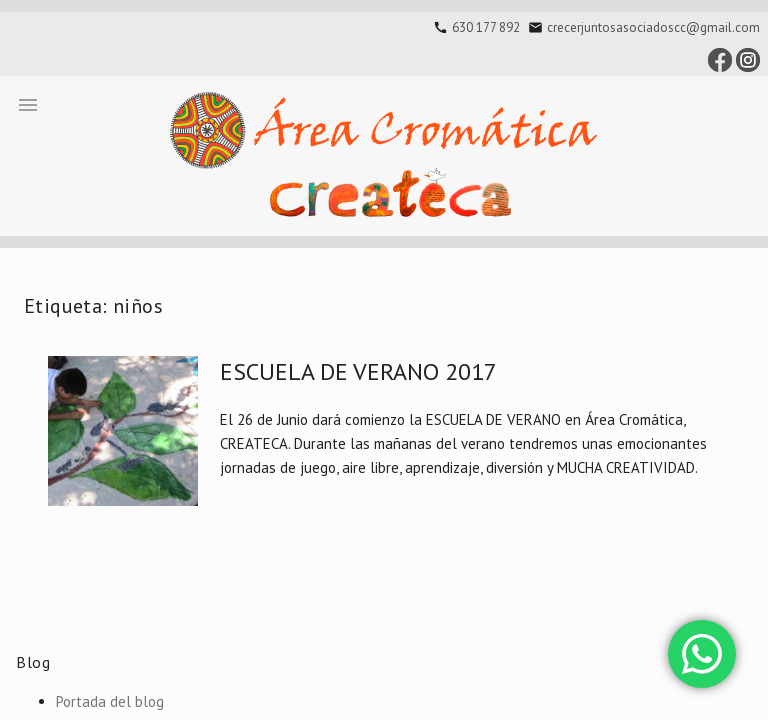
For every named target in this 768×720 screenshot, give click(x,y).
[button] (28, 104)
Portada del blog (110, 701)
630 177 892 (486, 27)
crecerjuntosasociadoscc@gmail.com (653, 27)
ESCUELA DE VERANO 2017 (358, 371)
